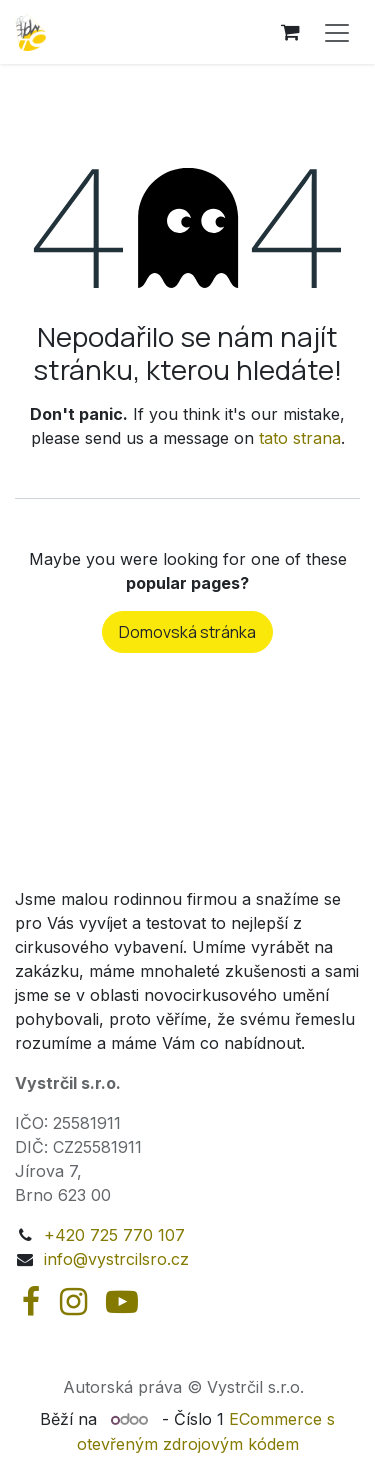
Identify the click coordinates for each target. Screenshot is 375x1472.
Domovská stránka (187, 632)
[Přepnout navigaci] (337, 32)
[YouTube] (122, 1302)
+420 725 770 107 (114, 1235)
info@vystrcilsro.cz (116, 1259)
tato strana (300, 438)
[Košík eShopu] (290, 32)
